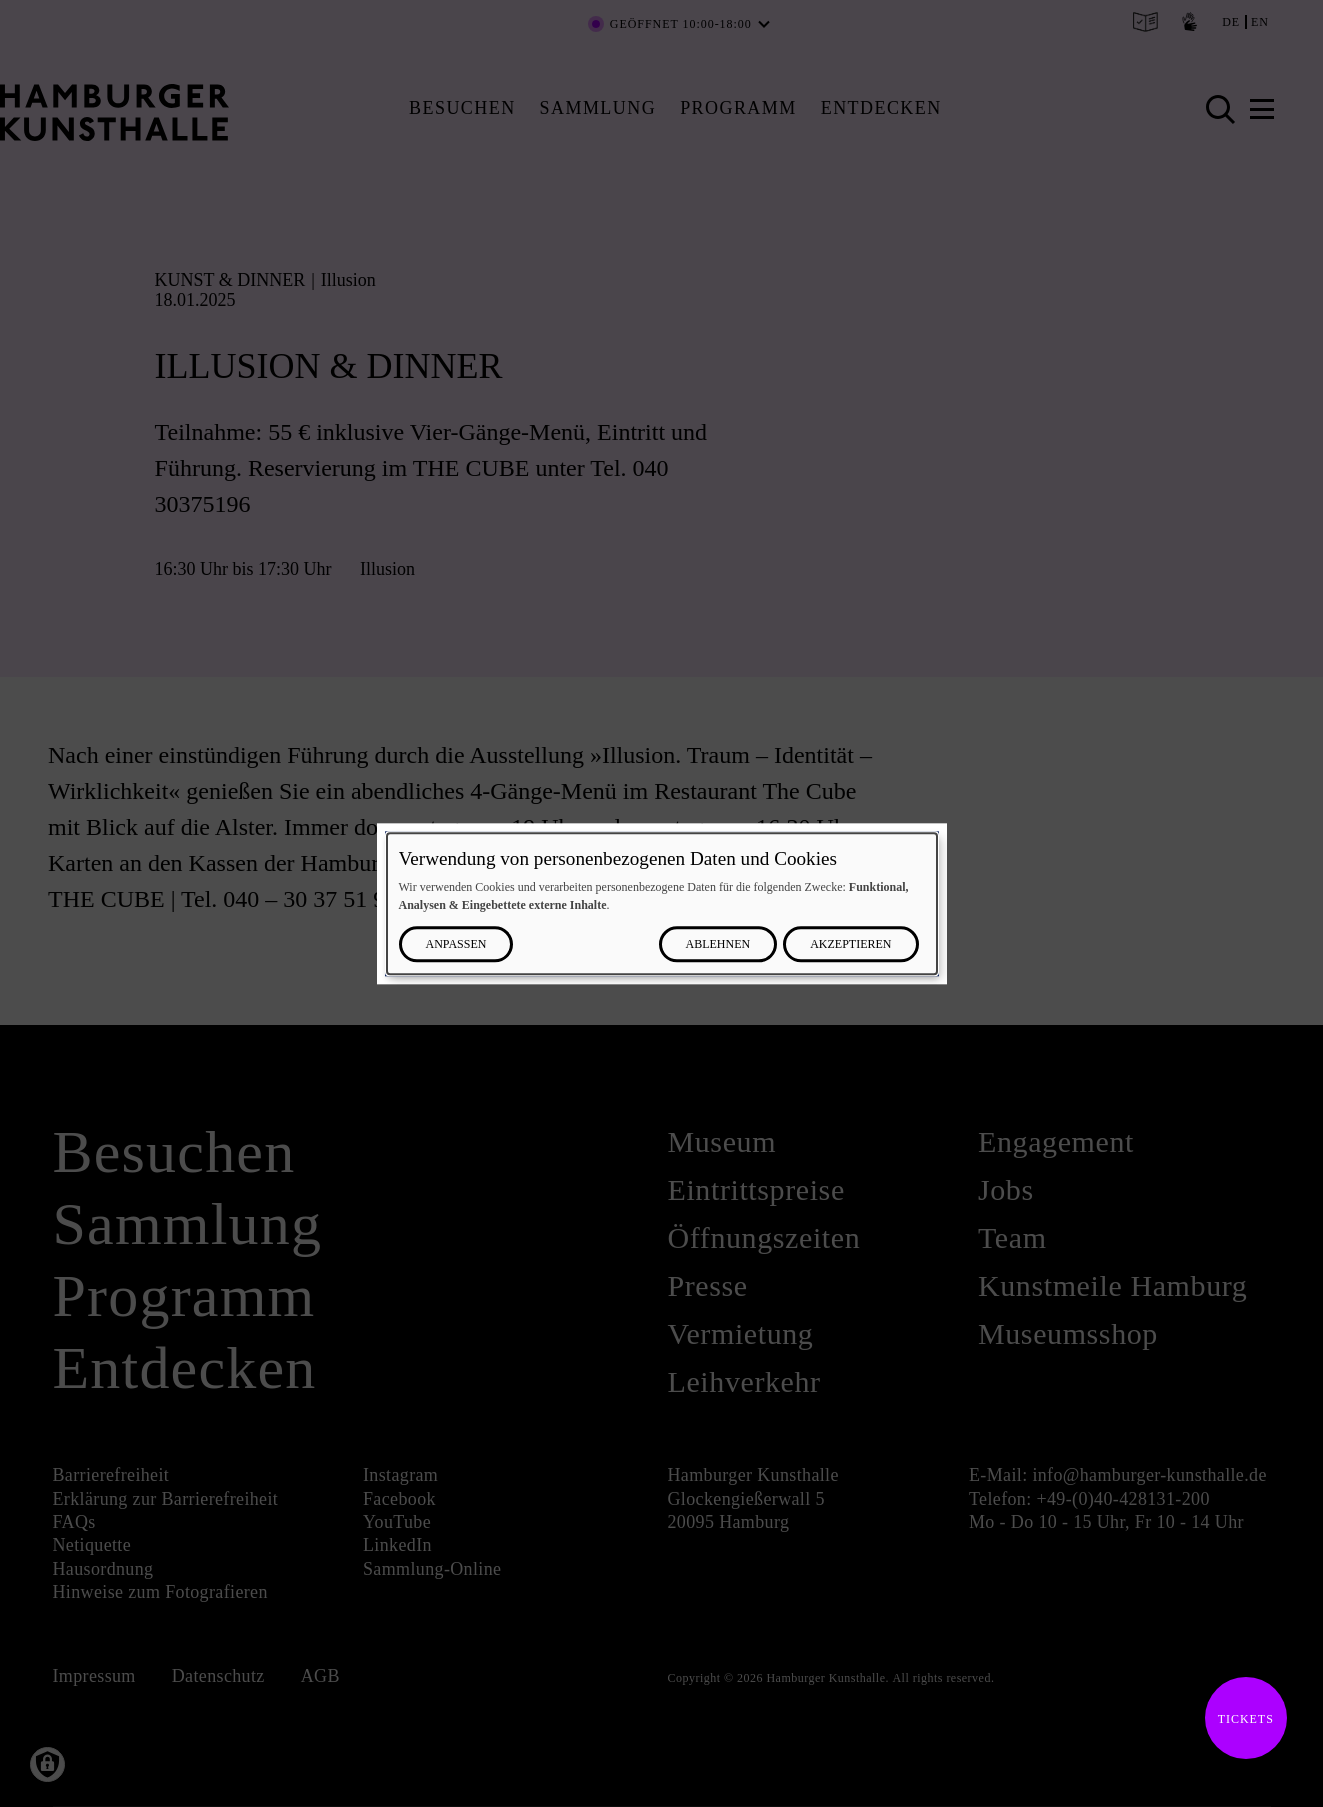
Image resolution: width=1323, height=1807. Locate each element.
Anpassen (456, 944)
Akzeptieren (850, 944)
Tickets (1239, 1719)
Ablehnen (718, 944)
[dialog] (662, 903)
